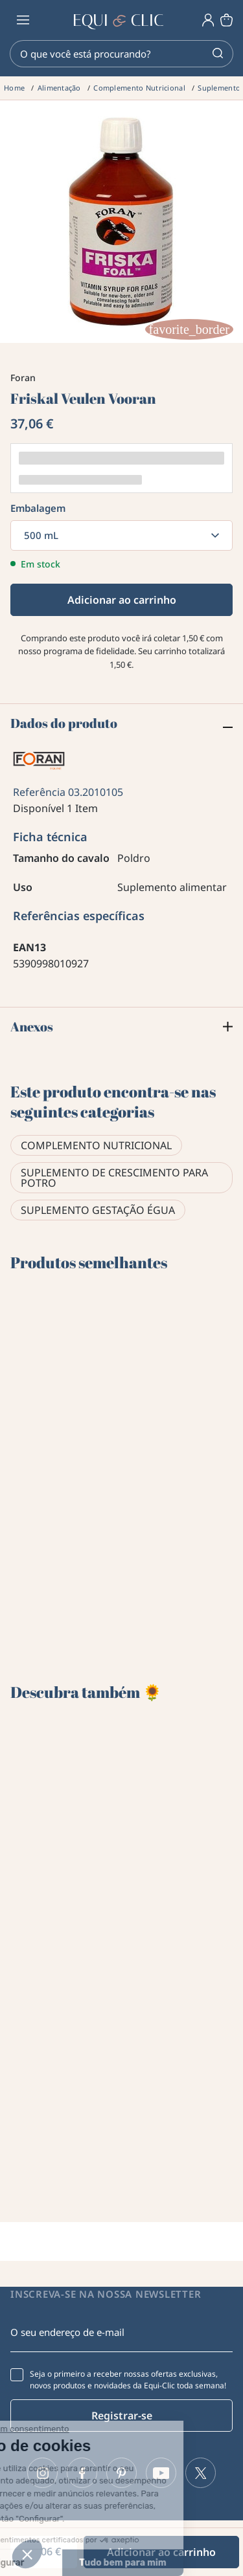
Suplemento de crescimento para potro (114, 1177)
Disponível (38, 808)
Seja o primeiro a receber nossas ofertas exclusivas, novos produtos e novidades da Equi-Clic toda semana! (128, 2380)
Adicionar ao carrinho (121, 600)
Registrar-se (121, 2415)
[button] (27, 2554)
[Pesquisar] (121, 53)
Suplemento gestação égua (98, 1210)
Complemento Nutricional (96, 1145)
